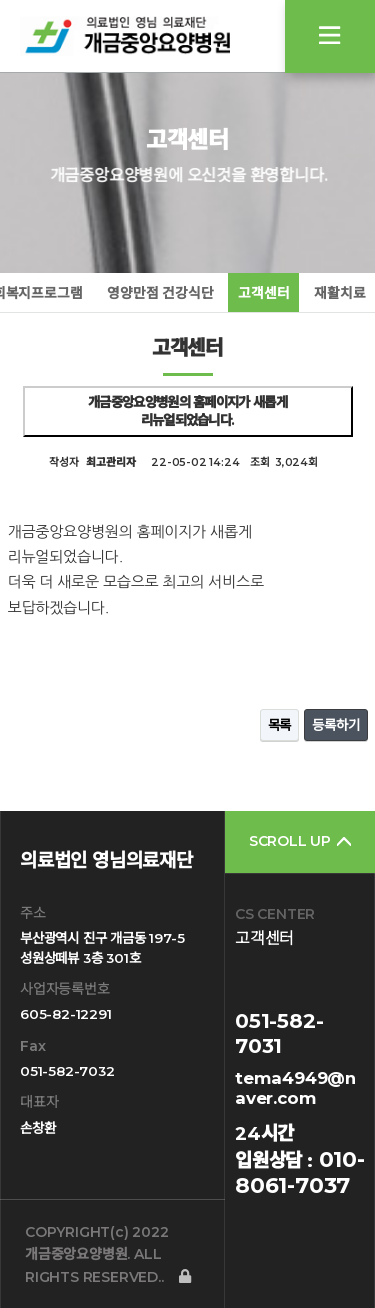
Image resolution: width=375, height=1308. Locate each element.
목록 (280, 725)
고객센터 (263, 293)
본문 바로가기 (0, 0)
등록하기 (335, 725)
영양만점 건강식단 (160, 293)
